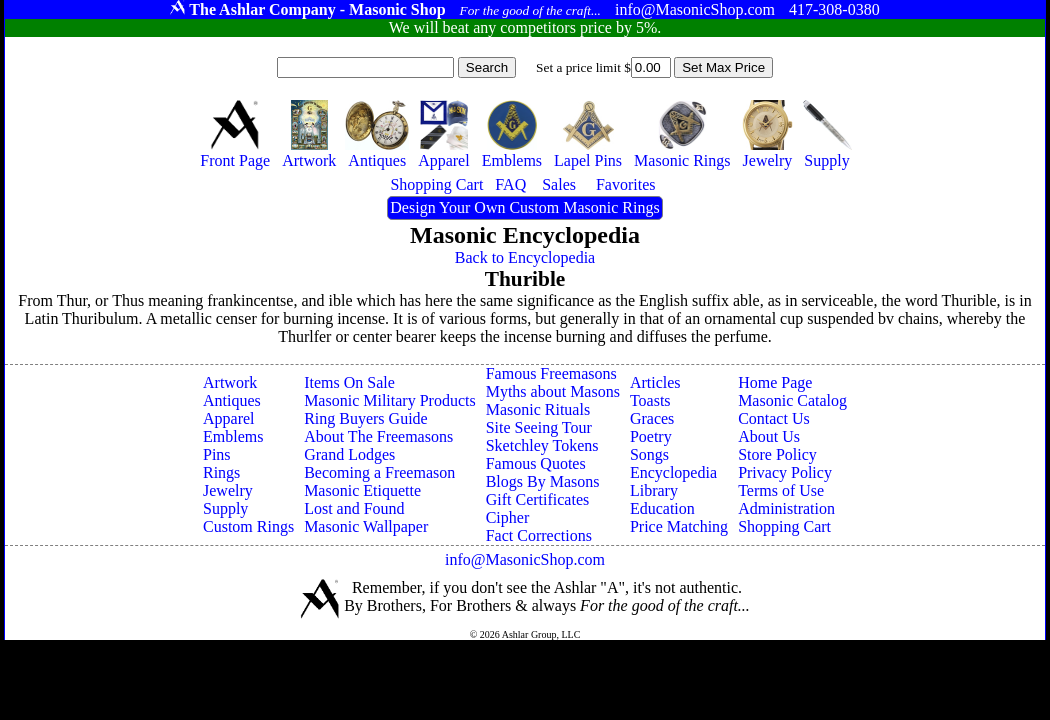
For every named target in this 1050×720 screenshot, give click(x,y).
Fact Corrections (539, 535)
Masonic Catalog (792, 400)
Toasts (650, 400)
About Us (769, 436)
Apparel (229, 418)
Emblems (233, 436)
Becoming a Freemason (379, 472)
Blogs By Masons (543, 481)
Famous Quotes (536, 463)
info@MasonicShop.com (525, 559)
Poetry (651, 436)
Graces (652, 418)
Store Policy (777, 454)
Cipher (508, 517)
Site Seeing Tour (539, 427)
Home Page (775, 382)
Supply (225, 508)
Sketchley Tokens (542, 445)
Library (654, 490)
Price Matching (679, 526)
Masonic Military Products (390, 400)
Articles (655, 382)
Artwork (230, 382)
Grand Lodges (349, 454)
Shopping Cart (784, 526)
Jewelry (228, 490)
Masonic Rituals (538, 409)
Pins (217, 454)
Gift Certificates (538, 499)
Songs (649, 454)
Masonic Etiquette (362, 490)
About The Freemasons (378, 436)
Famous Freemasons (551, 373)
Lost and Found (354, 508)
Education (662, 508)
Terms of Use (781, 490)
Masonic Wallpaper (366, 526)
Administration (786, 508)
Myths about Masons (553, 391)
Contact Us (774, 418)
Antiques (232, 400)
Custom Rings (248, 526)
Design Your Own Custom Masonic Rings (524, 207)
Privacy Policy (785, 472)
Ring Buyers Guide (366, 418)
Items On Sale (349, 382)
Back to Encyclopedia (525, 257)
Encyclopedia (673, 472)
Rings (221, 472)
